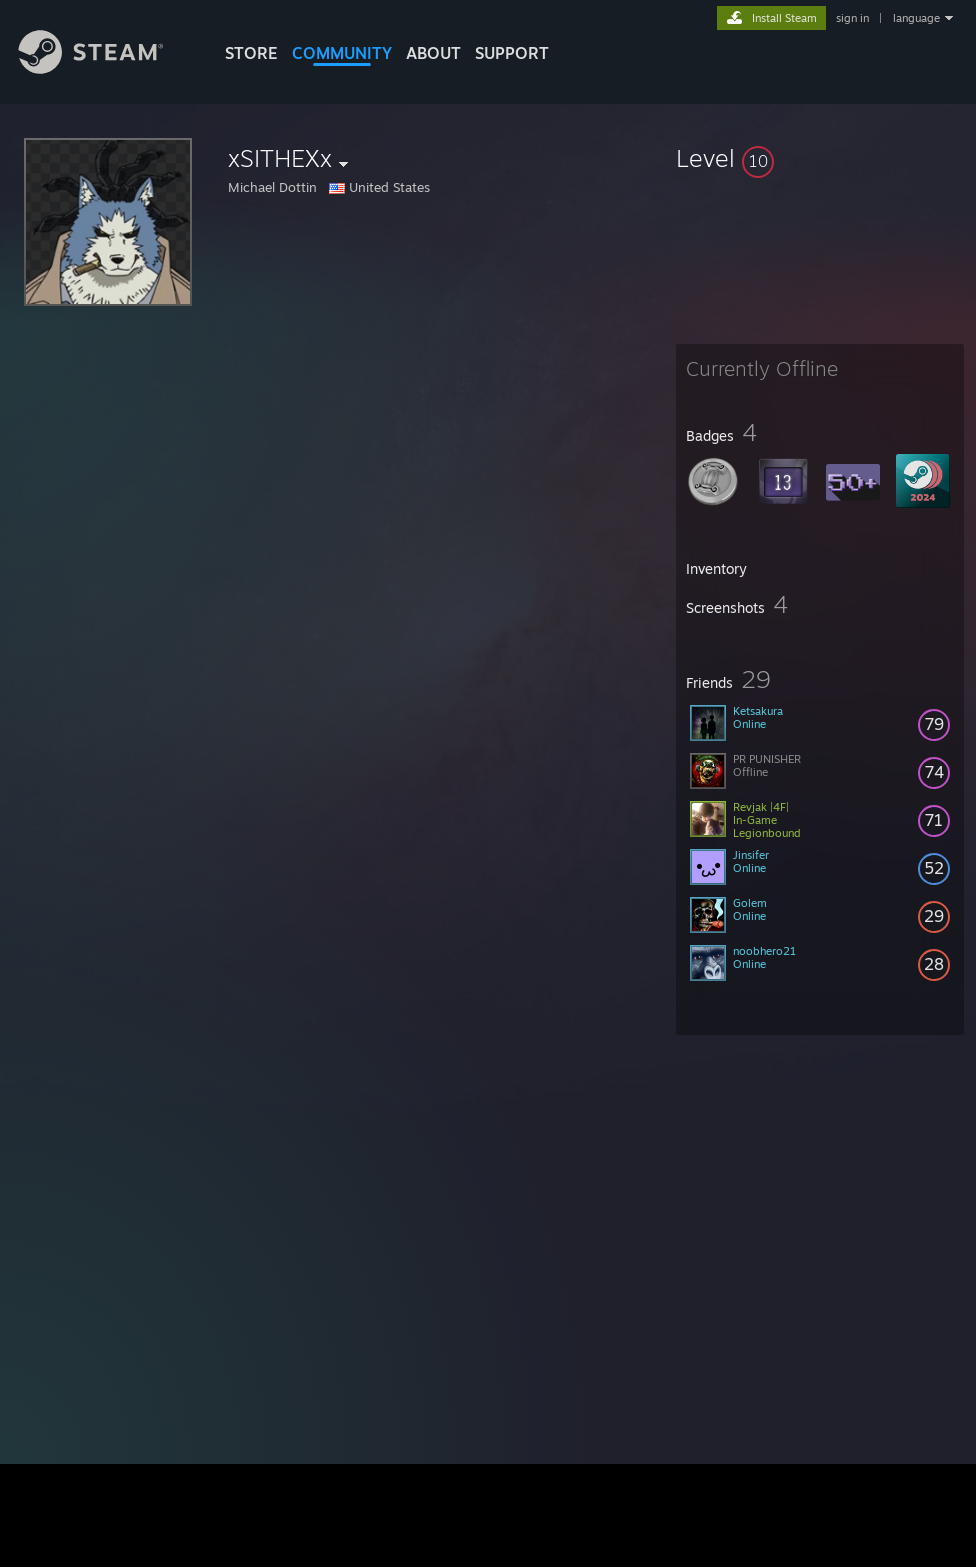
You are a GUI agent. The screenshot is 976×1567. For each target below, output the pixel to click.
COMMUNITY (342, 53)
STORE (251, 53)
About (433, 53)
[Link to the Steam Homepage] (106, 68)
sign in (852, 18)
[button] (820, 158)
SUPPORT (512, 53)
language (916, 18)
